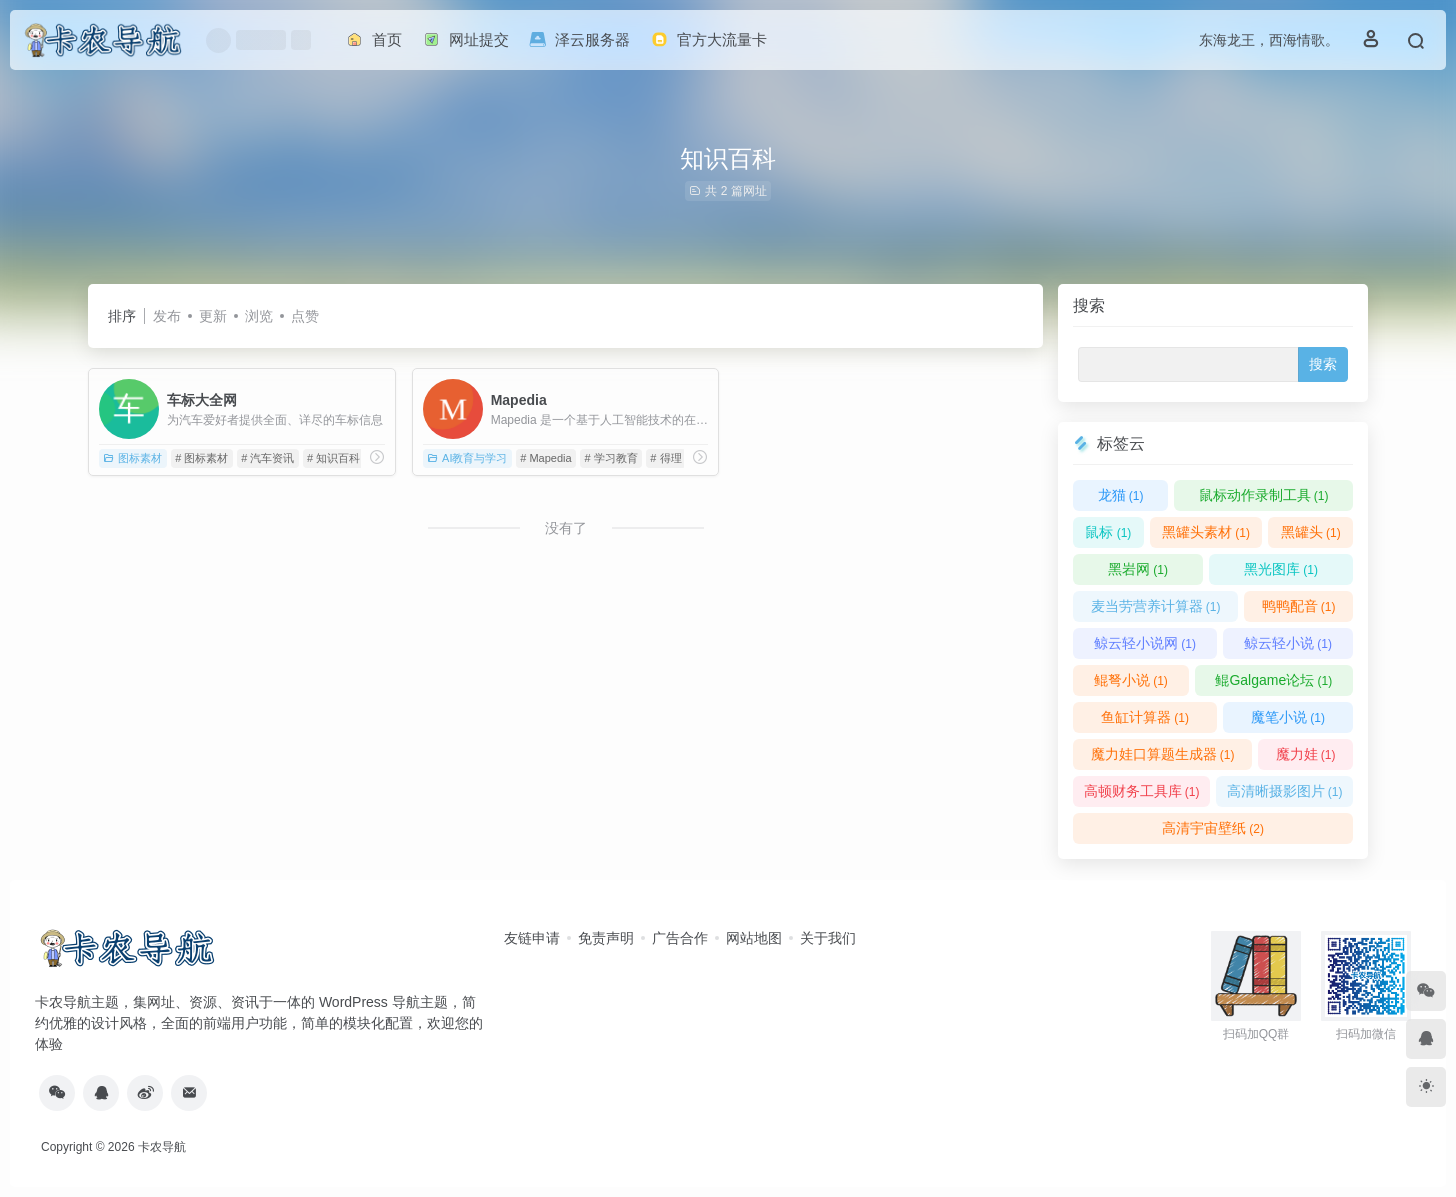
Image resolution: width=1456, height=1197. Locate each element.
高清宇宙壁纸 (1213, 828)
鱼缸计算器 (1145, 717)
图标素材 (132, 458)
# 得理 (665, 458)
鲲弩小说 (1131, 680)
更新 (213, 316)
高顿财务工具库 (1142, 791)
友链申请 (532, 938)
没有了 (566, 528)
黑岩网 (1138, 569)
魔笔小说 (1288, 717)
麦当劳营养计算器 (1156, 606)
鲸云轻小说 (1288, 643)
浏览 (259, 316)
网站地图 (754, 938)
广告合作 (680, 938)
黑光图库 (1281, 569)
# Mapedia (545, 458)
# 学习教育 (610, 458)
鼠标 (1108, 532)
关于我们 (828, 938)
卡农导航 (162, 1147)
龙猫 (1121, 495)
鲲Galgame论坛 (1273, 680)
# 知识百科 (333, 458)
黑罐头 (1311, 532)
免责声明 (606, 938)
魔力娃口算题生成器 (1163, 754)
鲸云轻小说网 (1145, 643)
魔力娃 (1306, 754)
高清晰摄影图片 (1285, 791)
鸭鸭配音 (1299, 606)
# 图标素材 (201, 458)
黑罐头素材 (1206, 532)
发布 (167, 316)
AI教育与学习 (467, 458)
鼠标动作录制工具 (1264, 495)
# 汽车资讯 (267, 458)
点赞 (305, 316)
